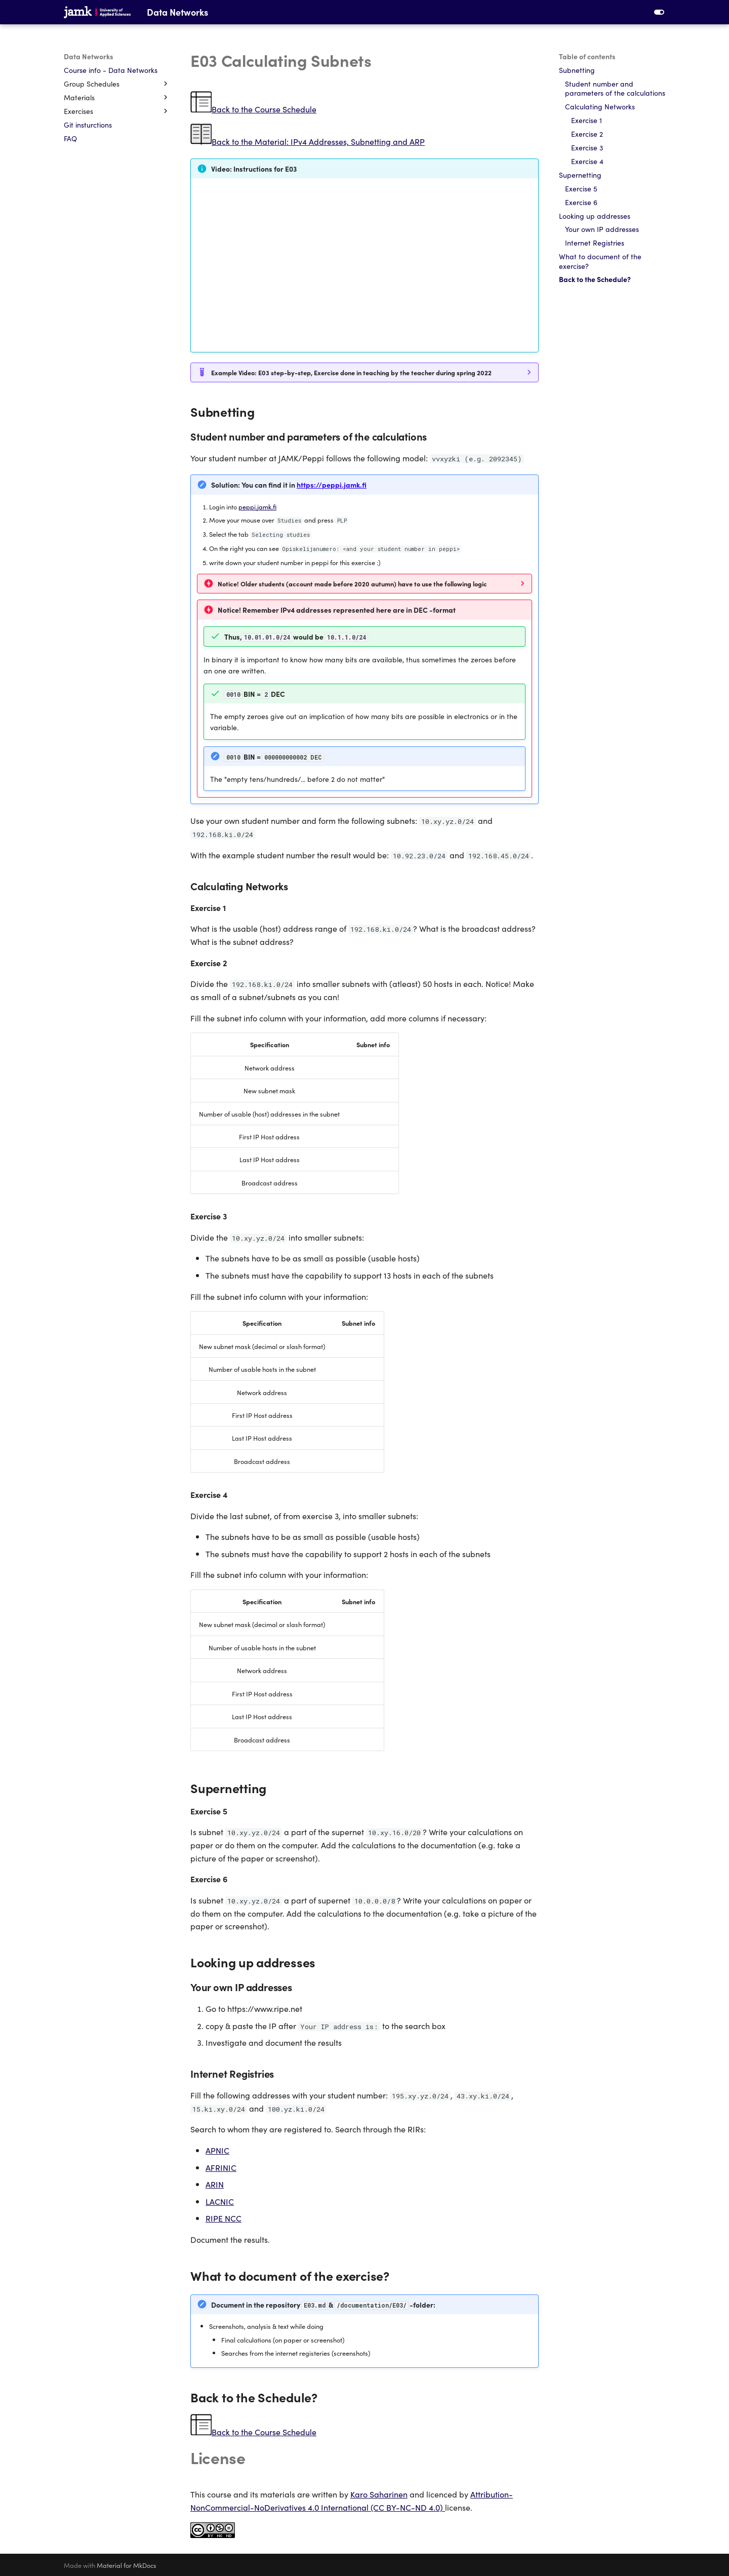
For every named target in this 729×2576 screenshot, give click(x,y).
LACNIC (220, 2201)
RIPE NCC (223, 2218)
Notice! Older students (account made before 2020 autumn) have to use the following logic (352, 583)
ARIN (215, 2184)
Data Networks (88, 56)
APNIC (217, 2150)
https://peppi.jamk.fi (332, 485)
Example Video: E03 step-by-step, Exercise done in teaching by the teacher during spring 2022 (351, 372)
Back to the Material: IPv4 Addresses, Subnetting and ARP (318, 141)
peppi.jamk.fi (257, 506)
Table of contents (587, 56)
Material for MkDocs (126, 2564)
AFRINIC (221, 2167)
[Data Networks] (97, 12)
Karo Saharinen (379, 2494)
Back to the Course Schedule (264, 108)
